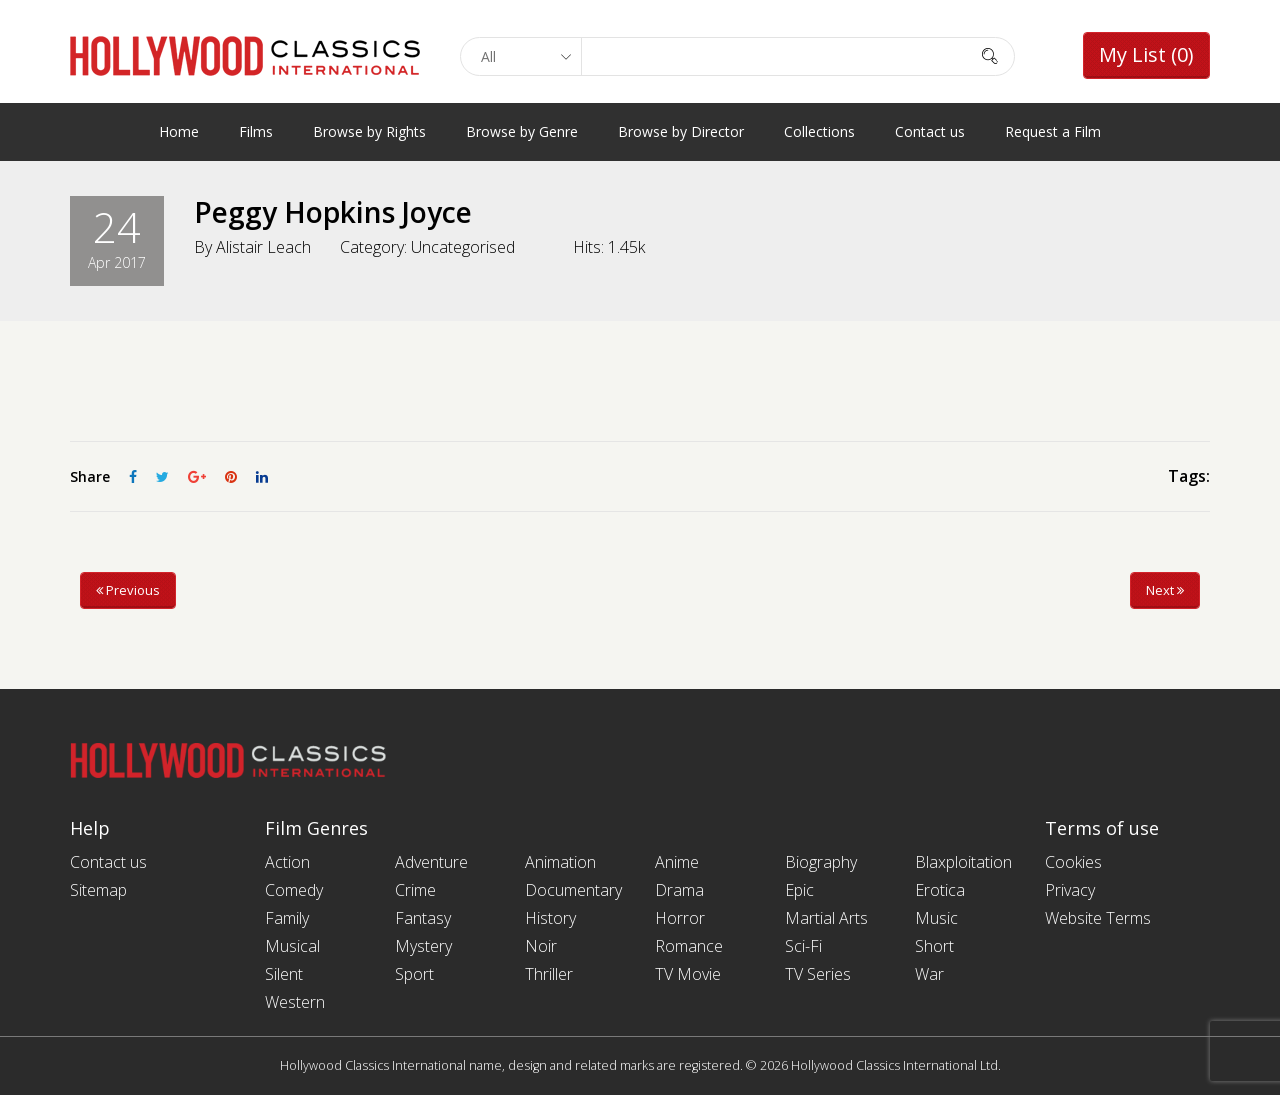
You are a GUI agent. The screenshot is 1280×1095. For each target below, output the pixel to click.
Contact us (930, 131)
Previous (128, 590)
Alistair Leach (263, 247)
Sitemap (98, 890)
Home (179, 131)
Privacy (1070, 890)
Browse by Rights (369, 131)
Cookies (1073, 862)
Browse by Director (681, 131)
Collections (819, 131)
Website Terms (1098, 918)
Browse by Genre (522, 131)
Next (1165, 590)
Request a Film (1053, 131)
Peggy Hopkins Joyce (333, 212)
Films (256, 131)
